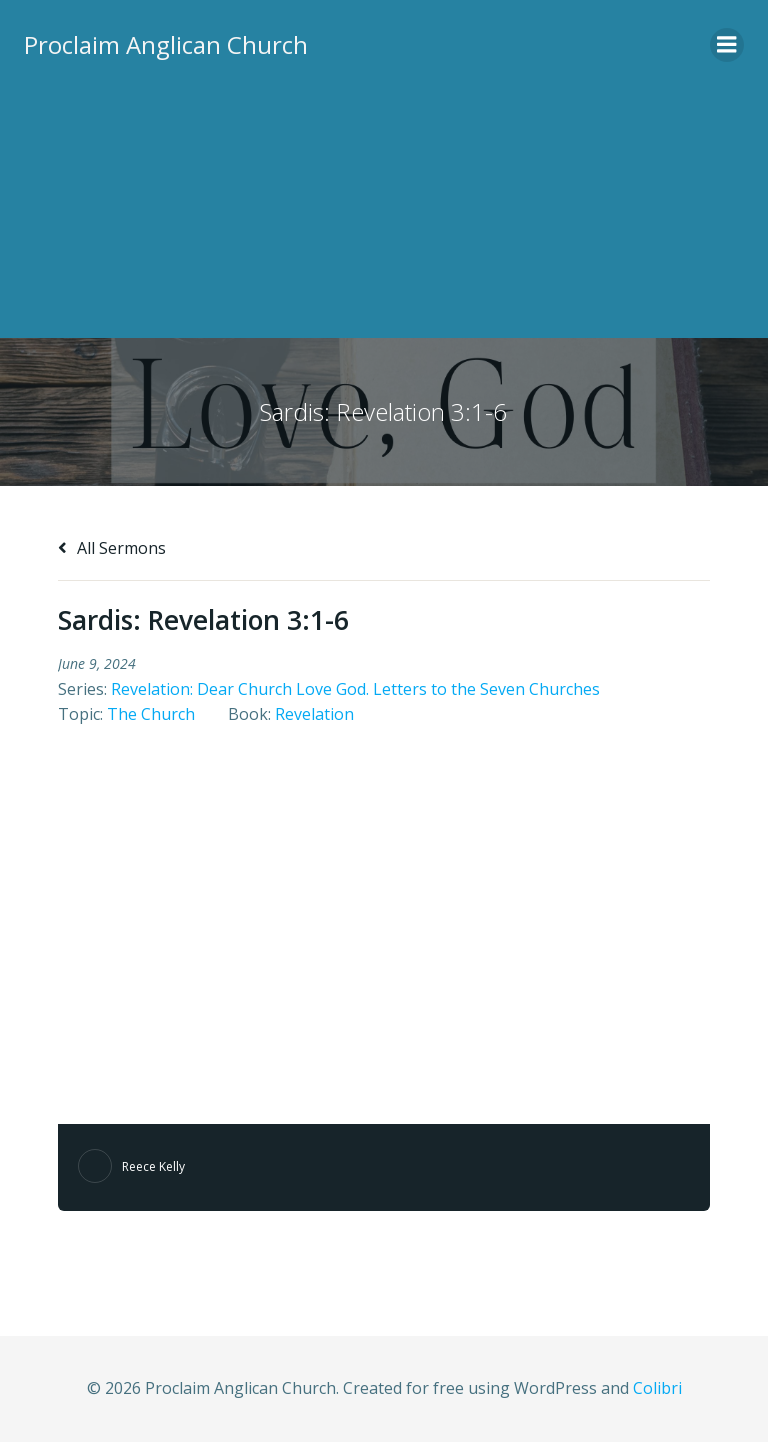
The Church (151, 714)
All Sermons (112, 548)
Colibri (657, 1388)
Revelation (314, 714)
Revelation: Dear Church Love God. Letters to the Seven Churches (355, 689)
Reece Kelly (153, 1166)
